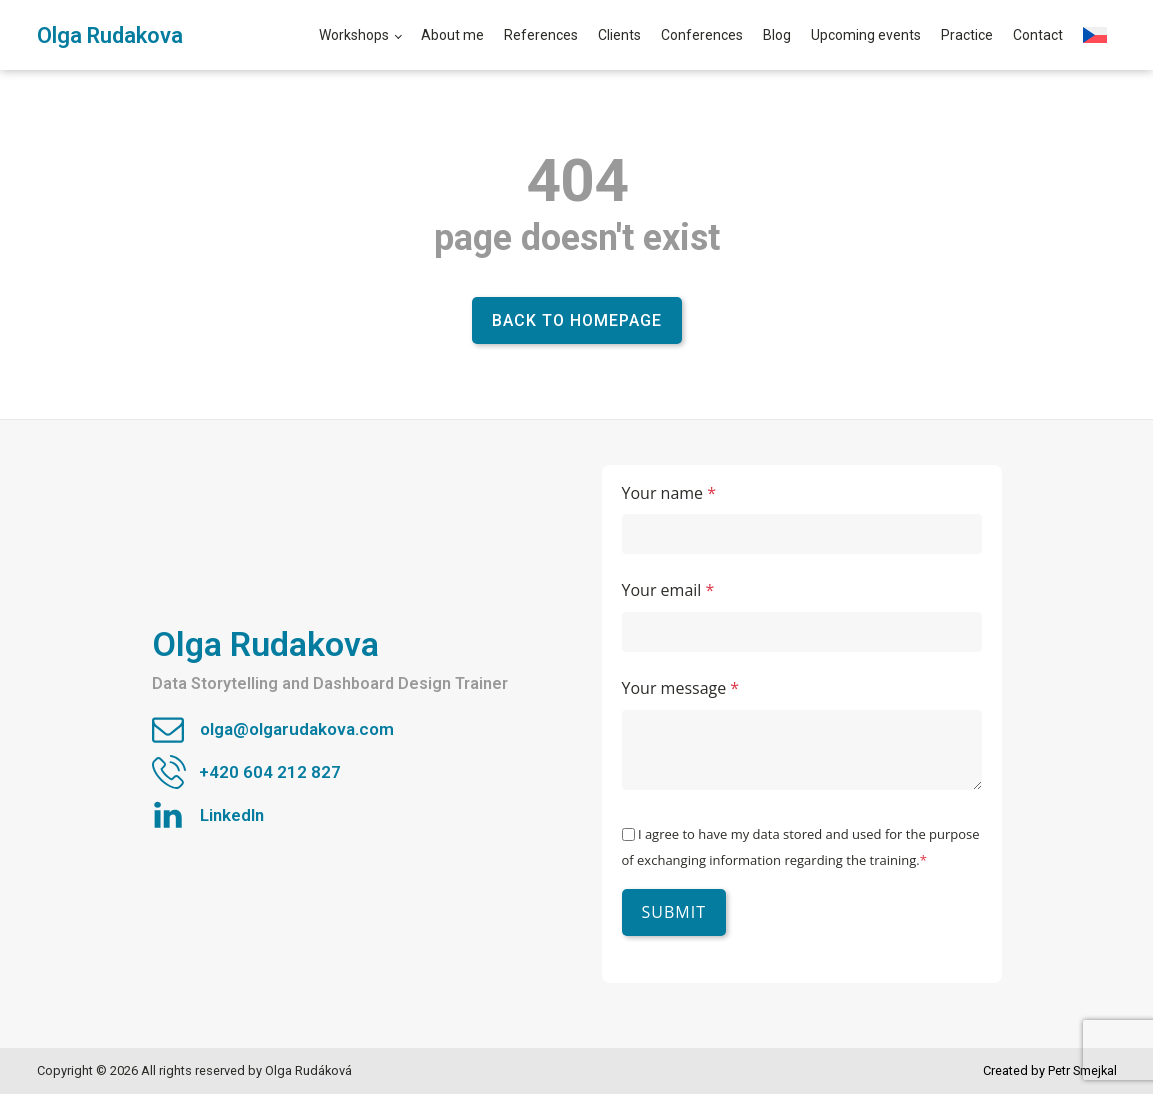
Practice (967, 35)
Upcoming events (866, 35)
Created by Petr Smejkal (1050, 1070)
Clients (619, 35)
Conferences (702, 35)
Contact (1038, 35)
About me (452, 35)
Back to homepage (577, 320)
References (541, 35)
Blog (777, 35)
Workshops (354, 35)
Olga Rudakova (110, 35)
